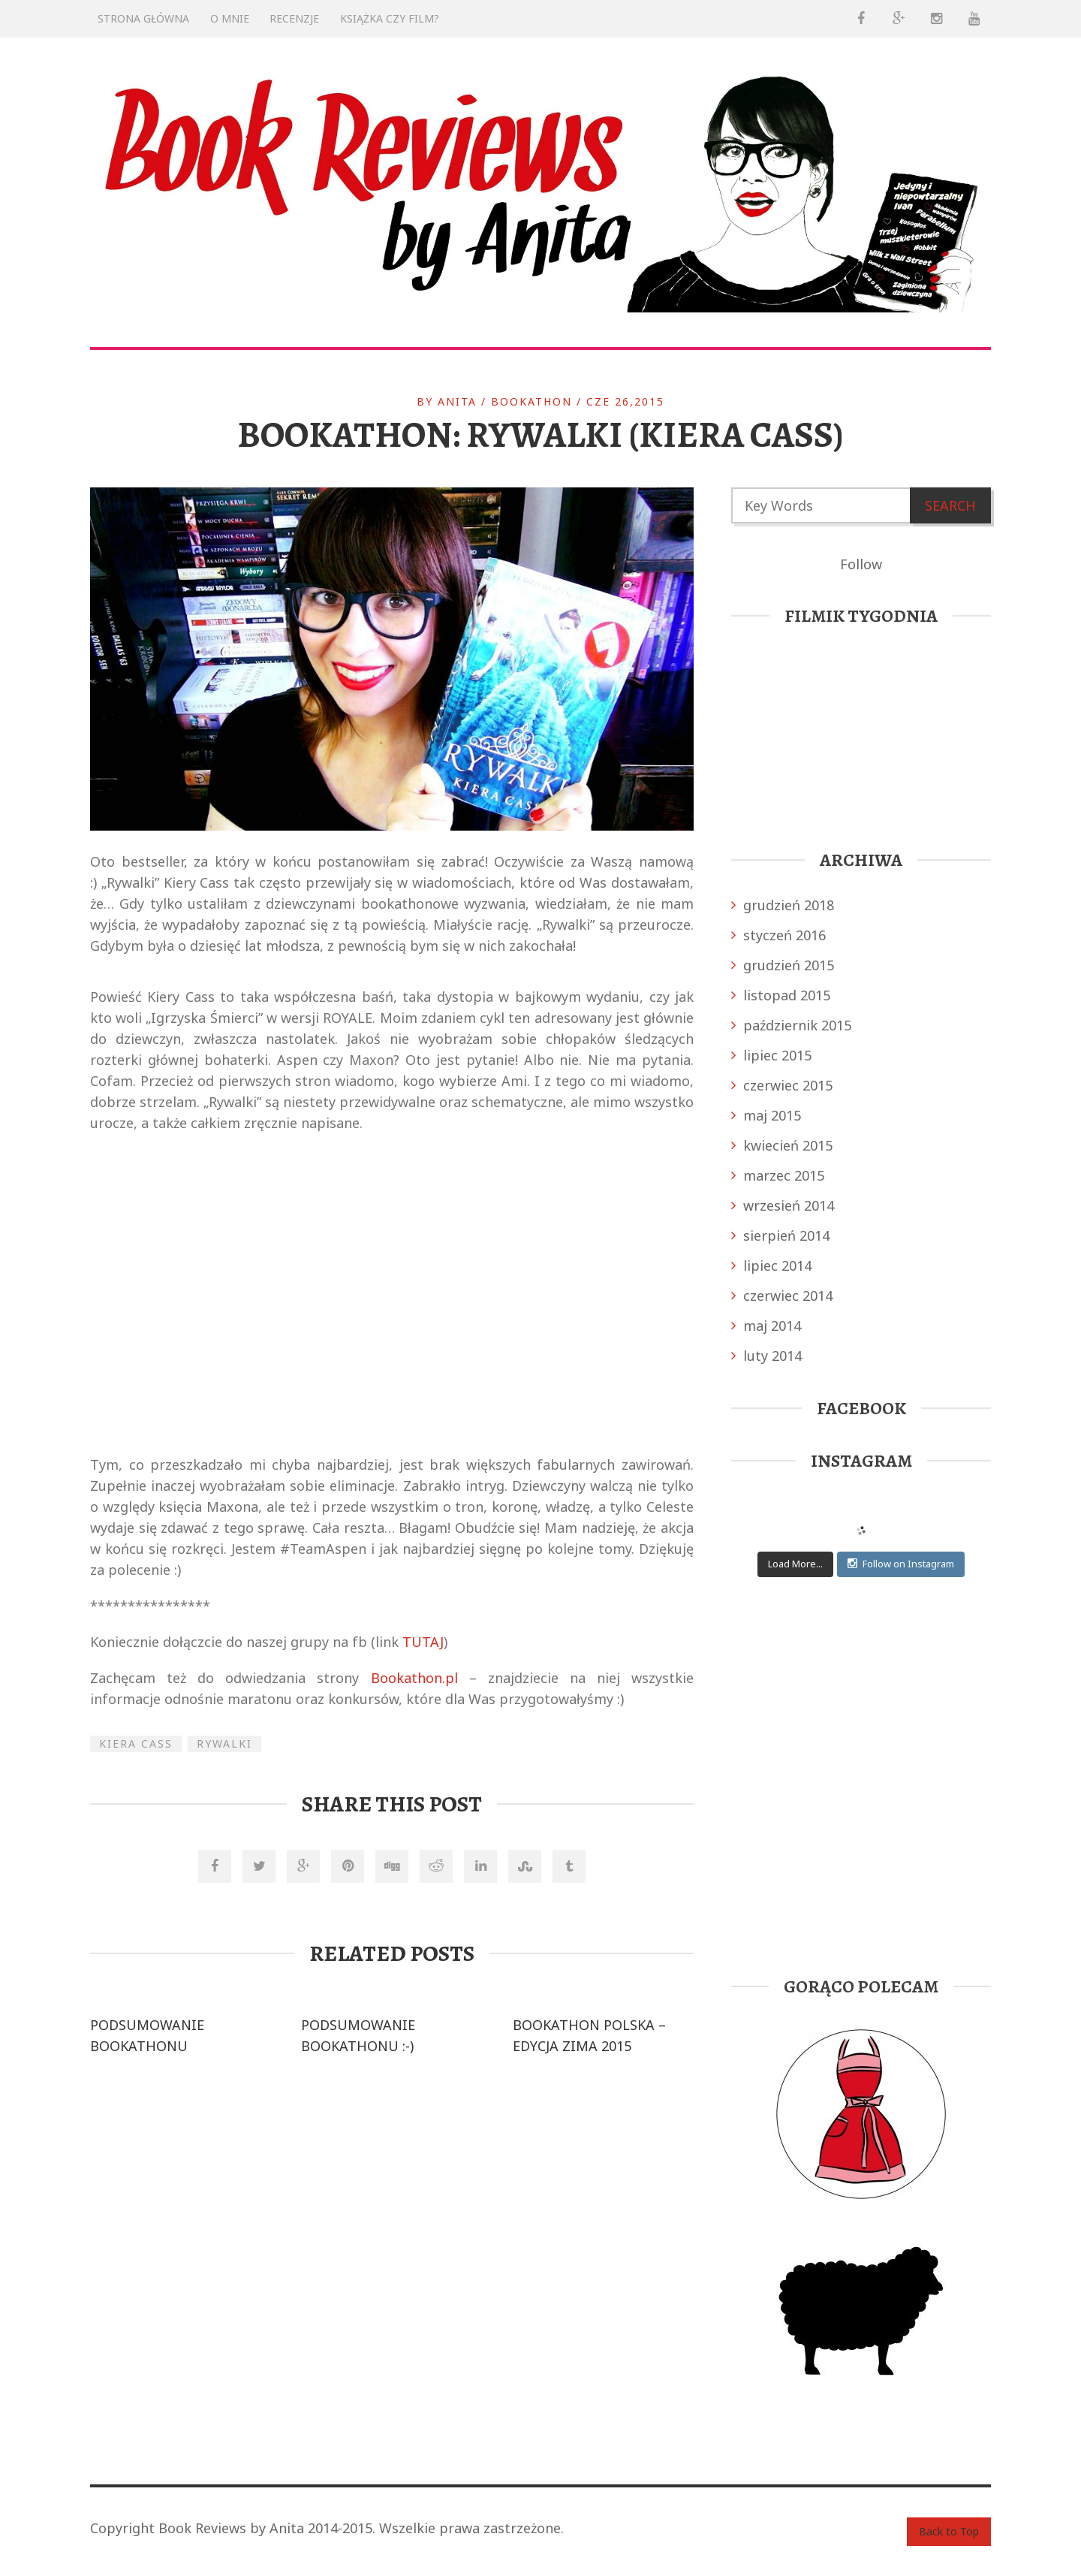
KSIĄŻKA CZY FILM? (389, 18)
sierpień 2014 (780, 1235)
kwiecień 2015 (782, 1145)
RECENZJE (294, 18)
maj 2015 (766, 1115)
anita (457, 401)
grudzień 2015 (782, 965)
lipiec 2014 (771, 1265)
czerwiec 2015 (782, 1085)
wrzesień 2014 (782, 1205)
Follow (861, 564)
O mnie (229, 18)
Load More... (795, 1563)
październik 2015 (791, 1025)
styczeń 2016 (778, 935)
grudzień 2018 (782, 905)
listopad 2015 (780, 995)
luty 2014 (766, 1356)
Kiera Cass (136, 1743)
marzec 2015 (777, 1175)
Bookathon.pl (414, 1678)
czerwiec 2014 (782, 1295)
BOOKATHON (531, 401)
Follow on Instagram (901, 1563)
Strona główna (143, 18)
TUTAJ (423, 1642)
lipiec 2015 (771, 1055)
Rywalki (224, 1743)
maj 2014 (766, 1326)
